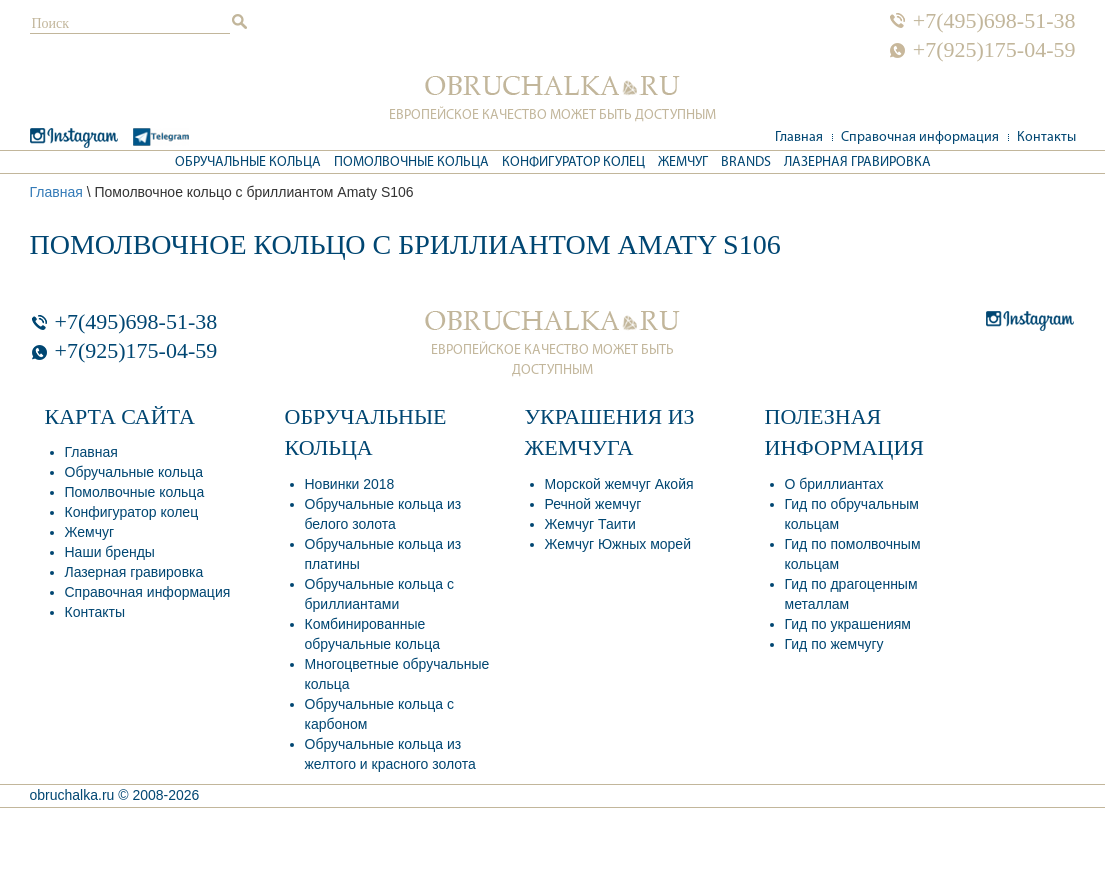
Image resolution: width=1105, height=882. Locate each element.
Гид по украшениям (848, 624)
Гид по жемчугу (834, 644)
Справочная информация (920, 137)
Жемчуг (683, 162)
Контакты (1046, 137)
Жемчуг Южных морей (618, 544)
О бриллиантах (834, 484)
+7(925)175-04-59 (994, 50)
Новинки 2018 (350, 484)
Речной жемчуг (593, 504)
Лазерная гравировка (857, 162)
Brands (746, 162)
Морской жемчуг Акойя (619, 484)
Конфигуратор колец (573, 162)
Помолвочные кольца (411, 162)
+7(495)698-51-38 (994, 21)
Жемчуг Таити (590, 524)
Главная (799, 137)
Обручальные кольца (248, 162)
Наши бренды (110, 552)
